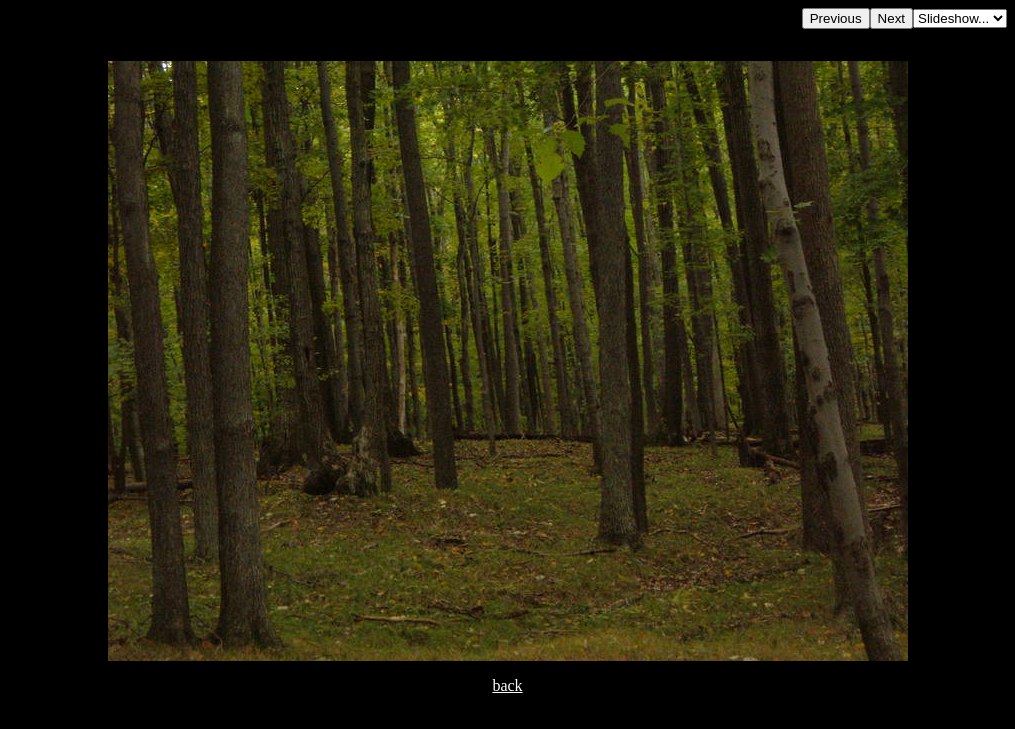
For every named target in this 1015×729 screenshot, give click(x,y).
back (507, 685)
